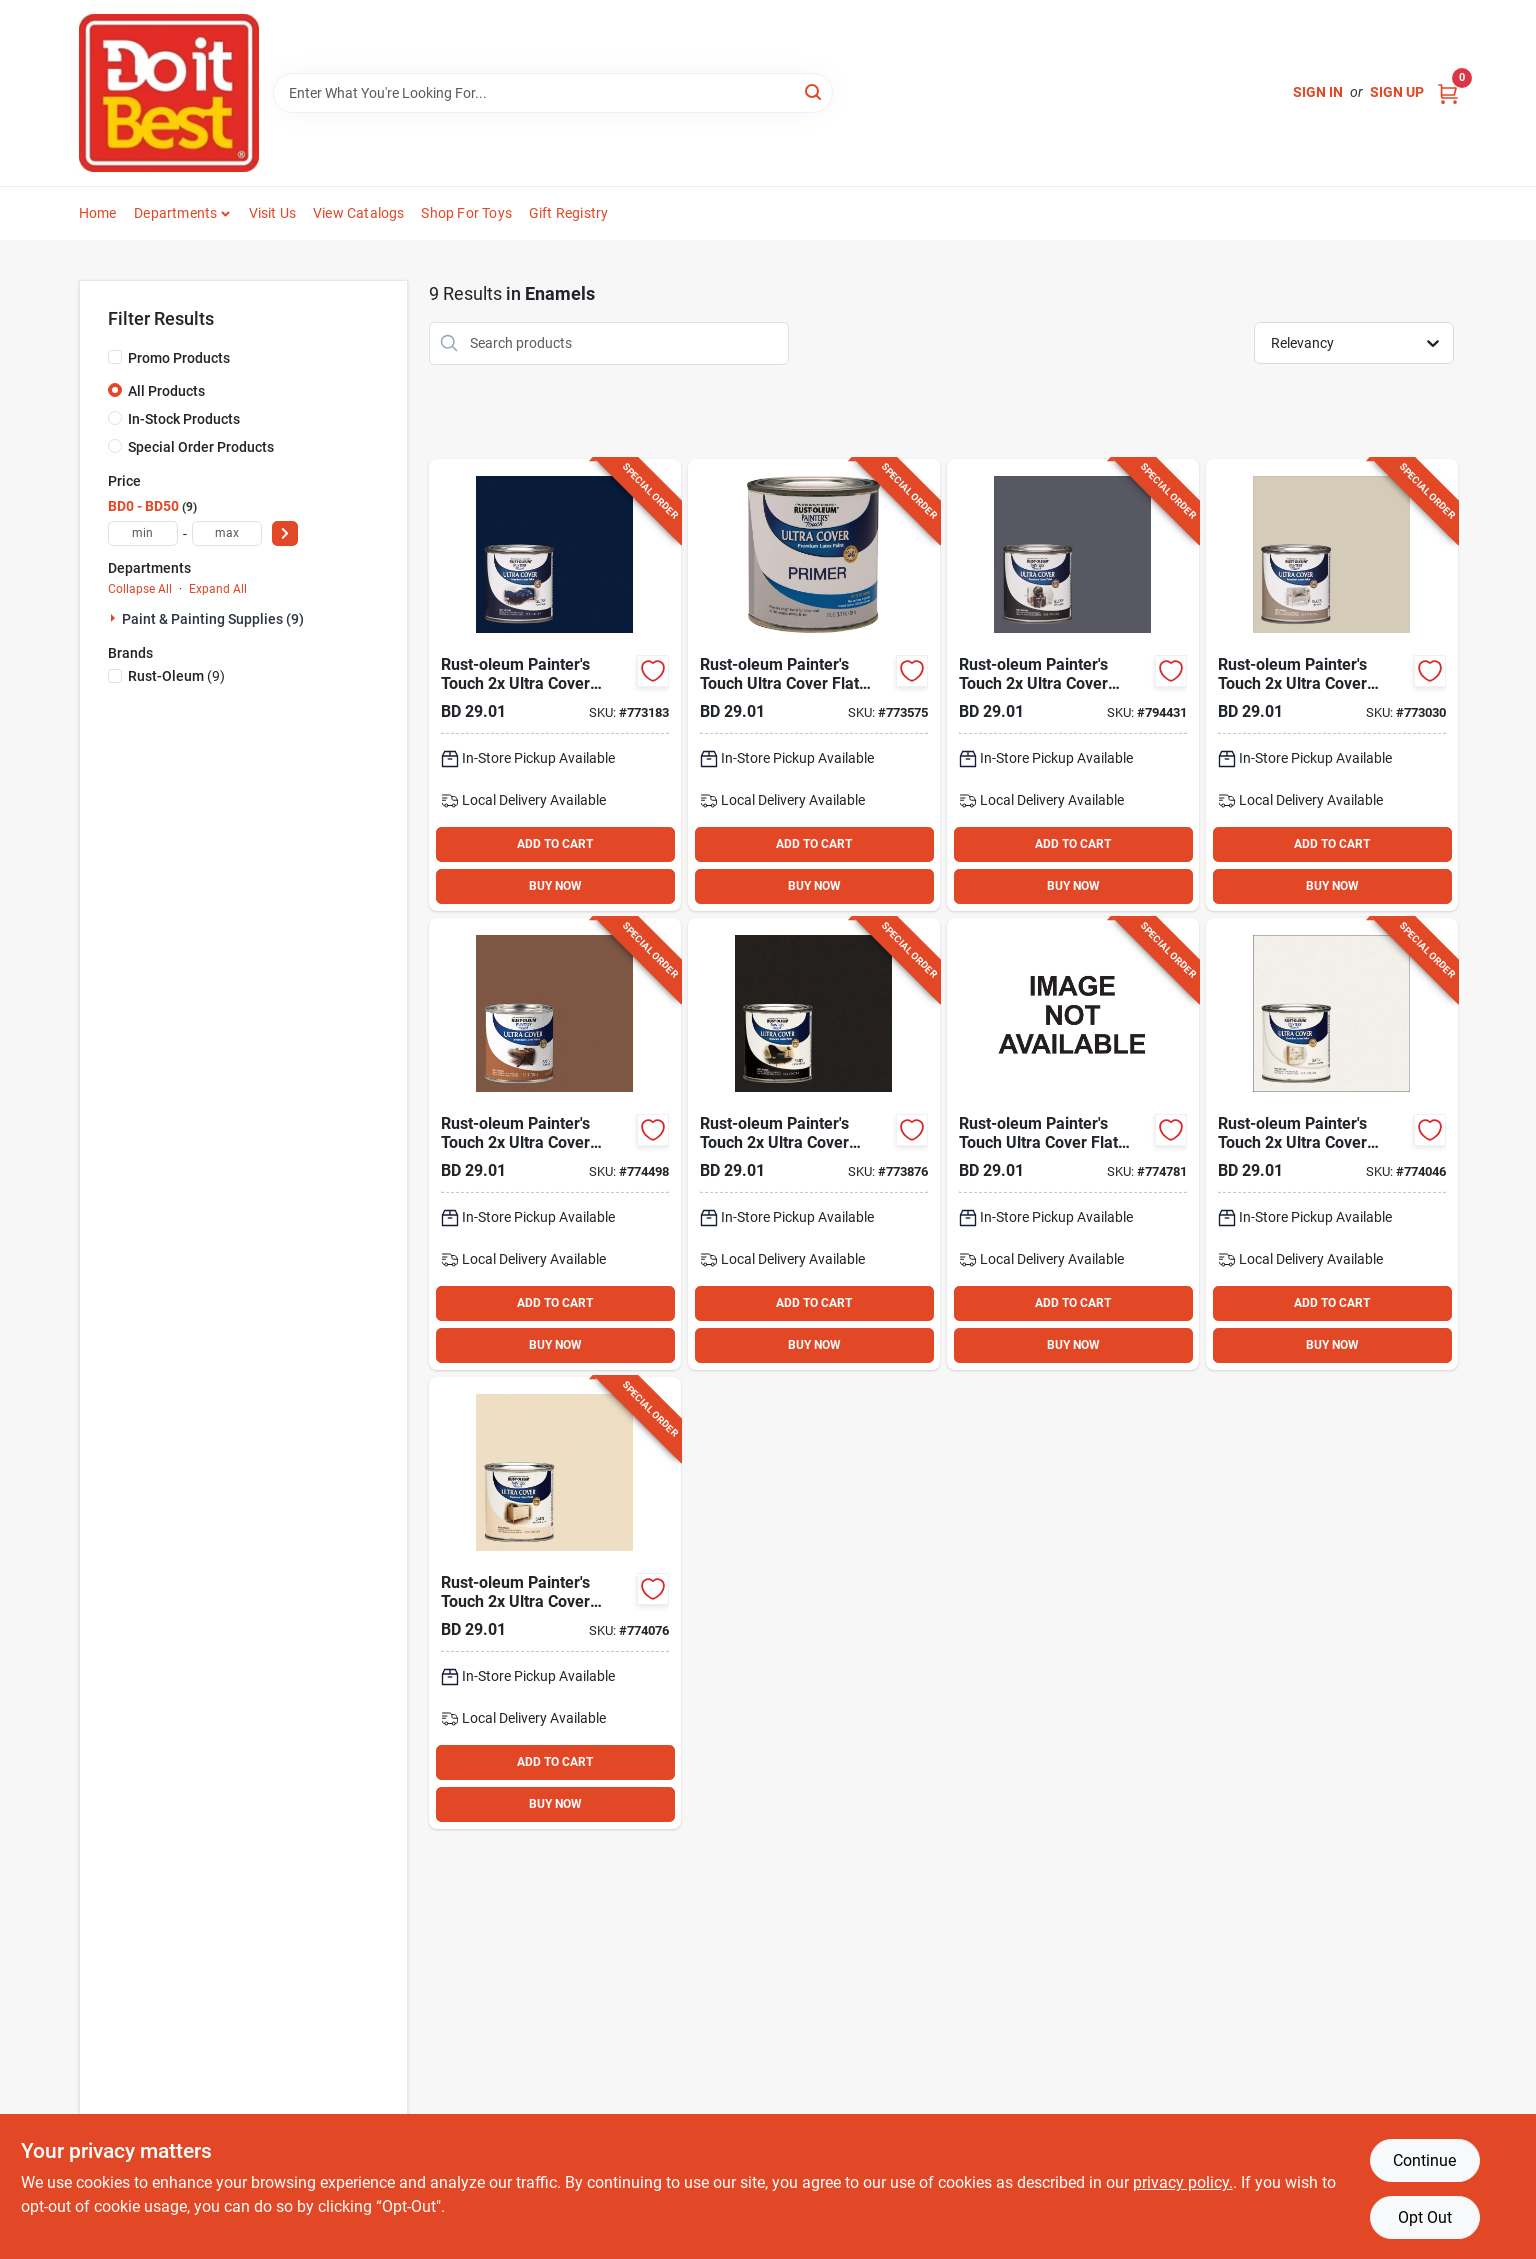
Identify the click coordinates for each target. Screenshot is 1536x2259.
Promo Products (179, 358)
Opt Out (1425, 2217)
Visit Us (273, 213)
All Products (166, 391)
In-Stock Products (184, 419)
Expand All (218, 589)
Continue (1424, 2160)
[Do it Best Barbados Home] (169, 93)
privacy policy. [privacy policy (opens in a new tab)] (1183, 2182)
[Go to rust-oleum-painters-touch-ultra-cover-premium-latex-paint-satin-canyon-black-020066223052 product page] (814, 1144)
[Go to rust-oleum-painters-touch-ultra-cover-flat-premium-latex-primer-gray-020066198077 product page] (814, 685)
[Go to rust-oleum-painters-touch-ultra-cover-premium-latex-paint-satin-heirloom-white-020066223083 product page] (555, 1603)
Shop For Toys (466, 213)
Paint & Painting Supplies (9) (213, 619)
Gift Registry (569, 213)
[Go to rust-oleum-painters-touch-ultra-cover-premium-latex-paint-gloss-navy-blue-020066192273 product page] (555, 685)
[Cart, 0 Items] (1448, 92)
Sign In (1318, 92)
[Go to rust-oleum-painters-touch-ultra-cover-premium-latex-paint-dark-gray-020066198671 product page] (1073, 685)
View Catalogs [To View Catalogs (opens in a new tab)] (359, 213)
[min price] (143, 533)
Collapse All (140, 589)
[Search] (814, 91)
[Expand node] (115, 618)
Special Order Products (201, 447)
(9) (176, 676)
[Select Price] (285, 533)
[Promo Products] (115, 357)
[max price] (227, 533)
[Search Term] (553, 93)
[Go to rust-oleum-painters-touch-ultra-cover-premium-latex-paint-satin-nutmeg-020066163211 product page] (555, 1144)
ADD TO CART (555, 844)
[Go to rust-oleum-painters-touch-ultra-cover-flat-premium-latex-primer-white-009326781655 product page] (1073, 1144)
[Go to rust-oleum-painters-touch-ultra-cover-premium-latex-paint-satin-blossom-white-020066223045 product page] (1332, 1144)
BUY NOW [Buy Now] (555, 886)
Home (98, 213)
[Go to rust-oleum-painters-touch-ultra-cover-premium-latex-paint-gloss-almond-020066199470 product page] (1332, 685)
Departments (175, 213)
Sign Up (1397, 92)
